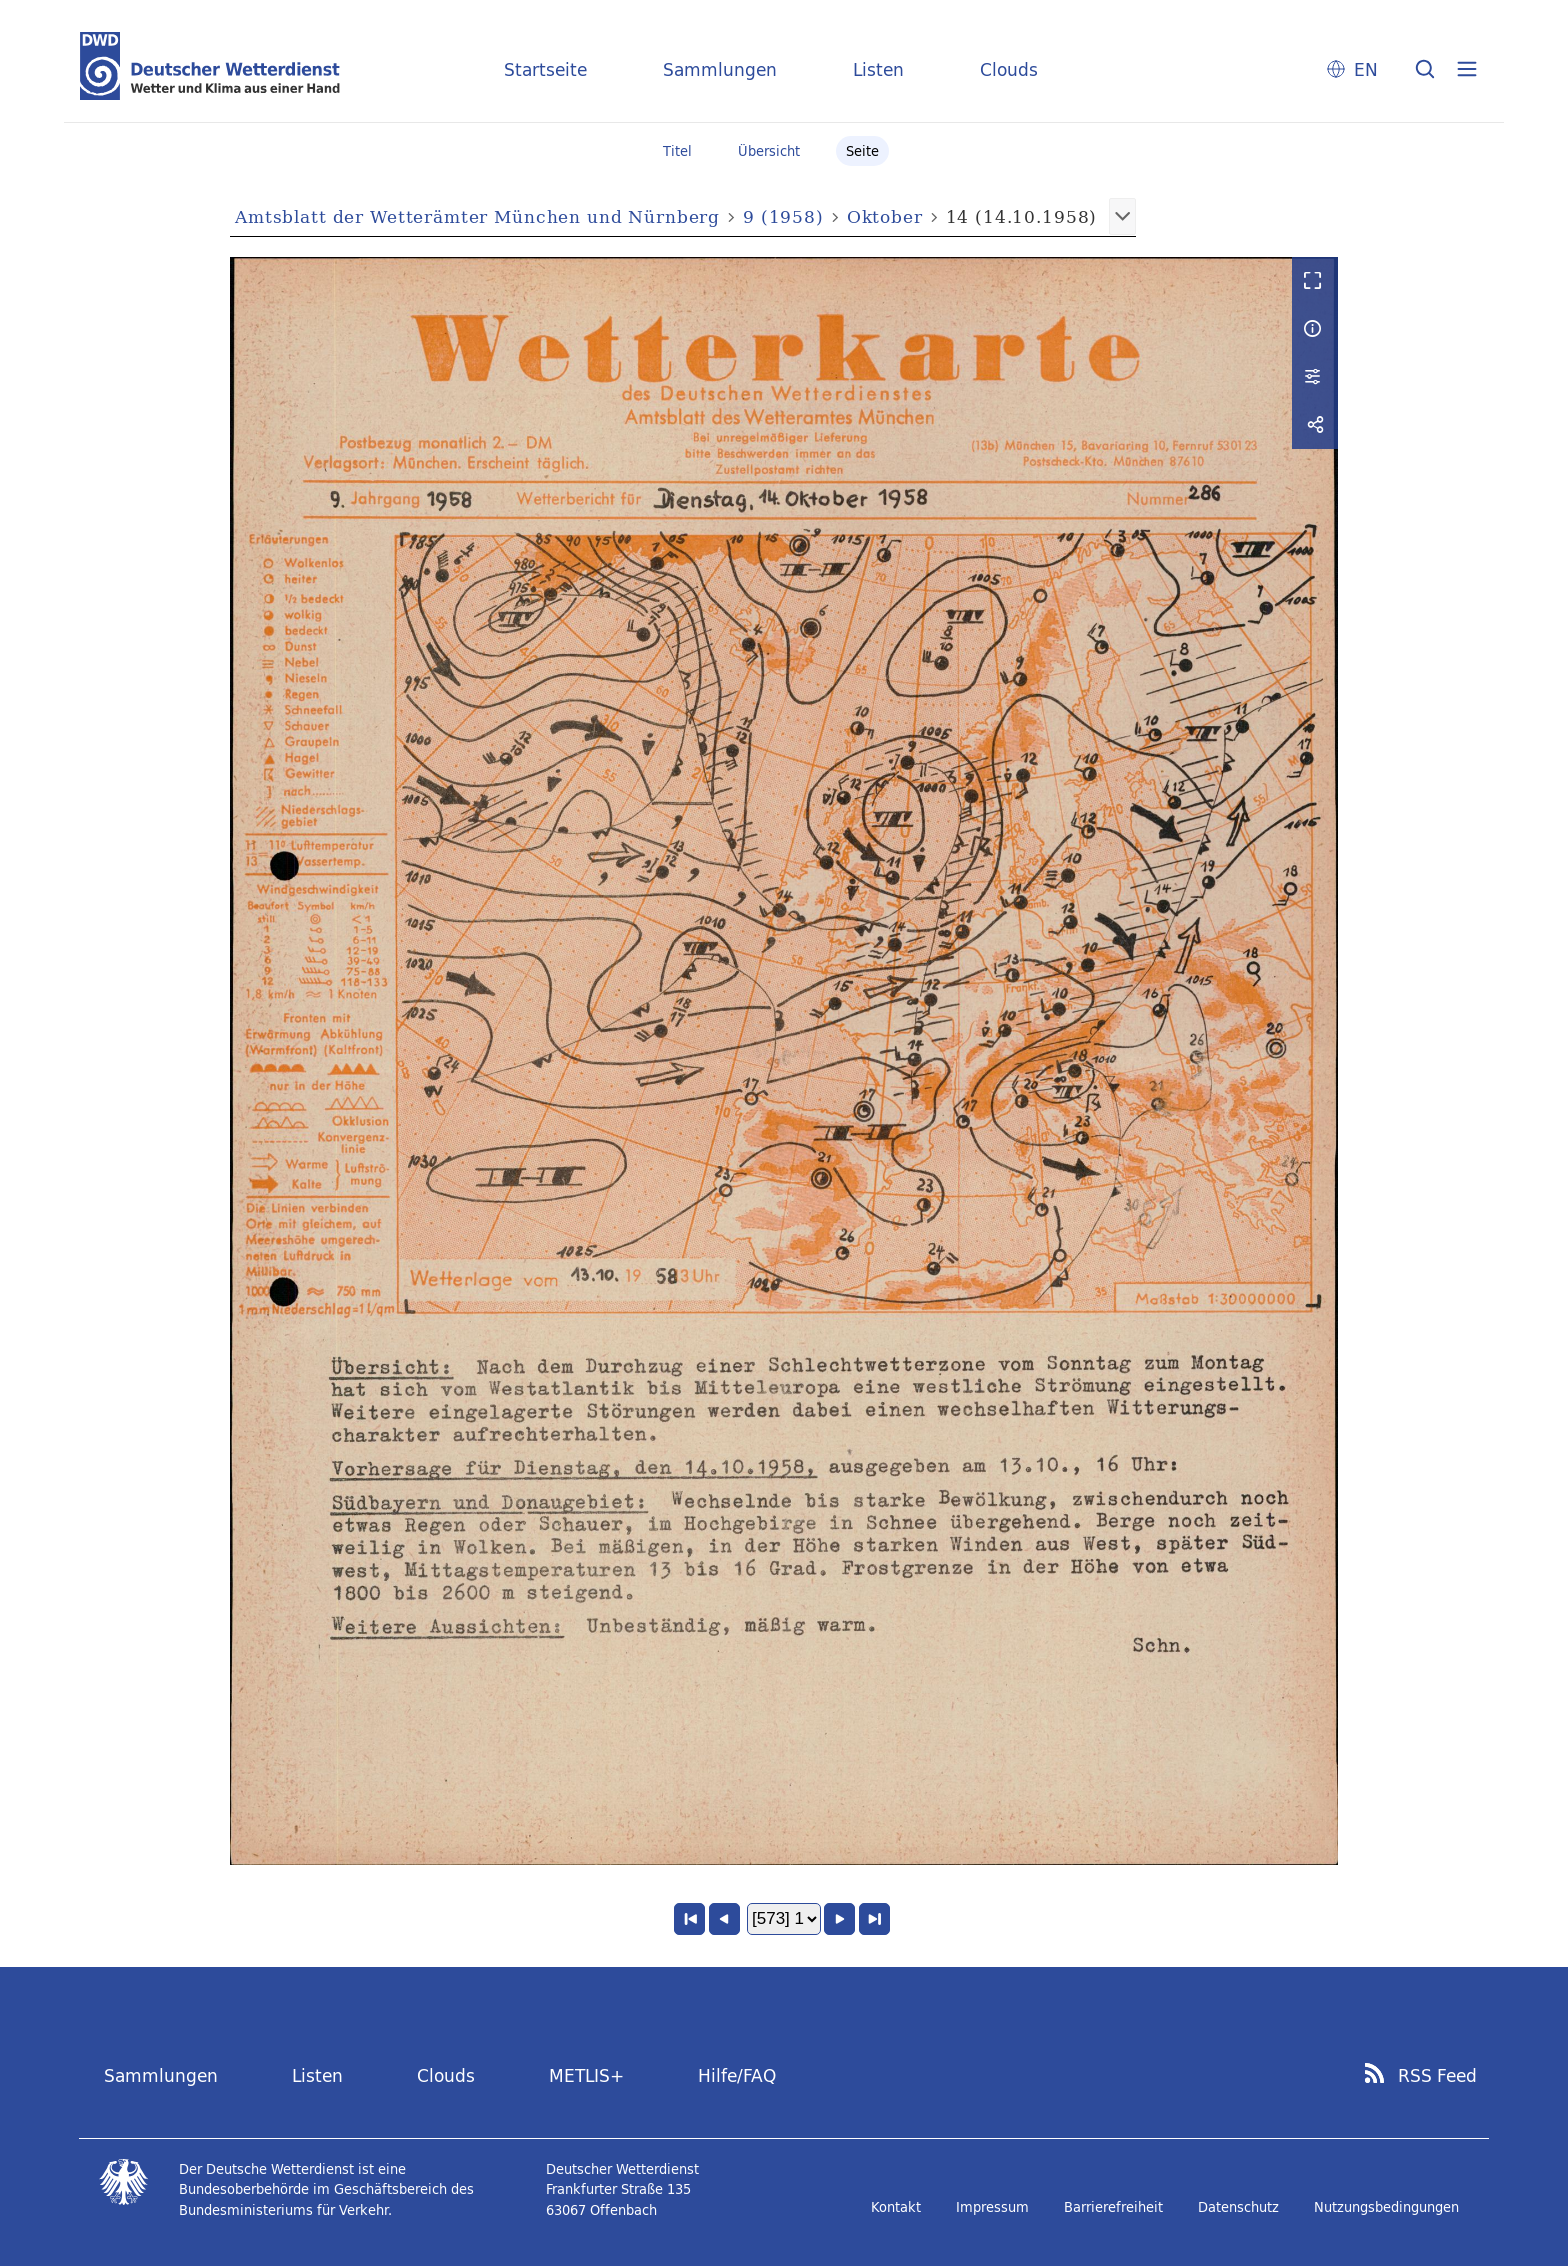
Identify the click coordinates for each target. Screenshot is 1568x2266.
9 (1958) (783, 216)
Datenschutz (1238, 2207)
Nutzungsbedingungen (1386, 2207)
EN (1366, 69)
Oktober (885, 216)
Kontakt (896, 2207)
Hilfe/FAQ (737, 2075)
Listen (878, 69)
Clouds (1009, 69)
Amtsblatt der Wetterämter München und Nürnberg (477, 216)
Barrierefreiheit (1113, 2207)
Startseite (545, 69)
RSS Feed (1437, 2076)
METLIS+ (586, 2075)
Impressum (992, 2207)
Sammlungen (720, 69)
